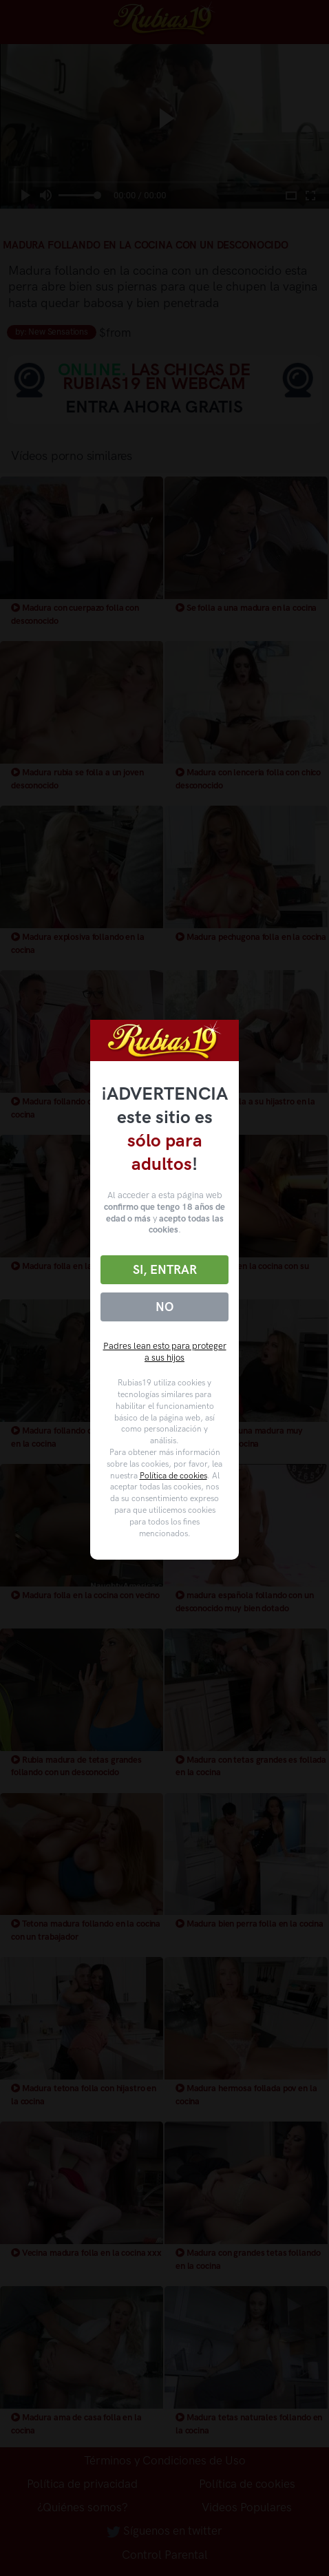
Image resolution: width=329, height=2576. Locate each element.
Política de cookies (173, 1475)
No (164, 1307)
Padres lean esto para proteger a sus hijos (164, 1352)
